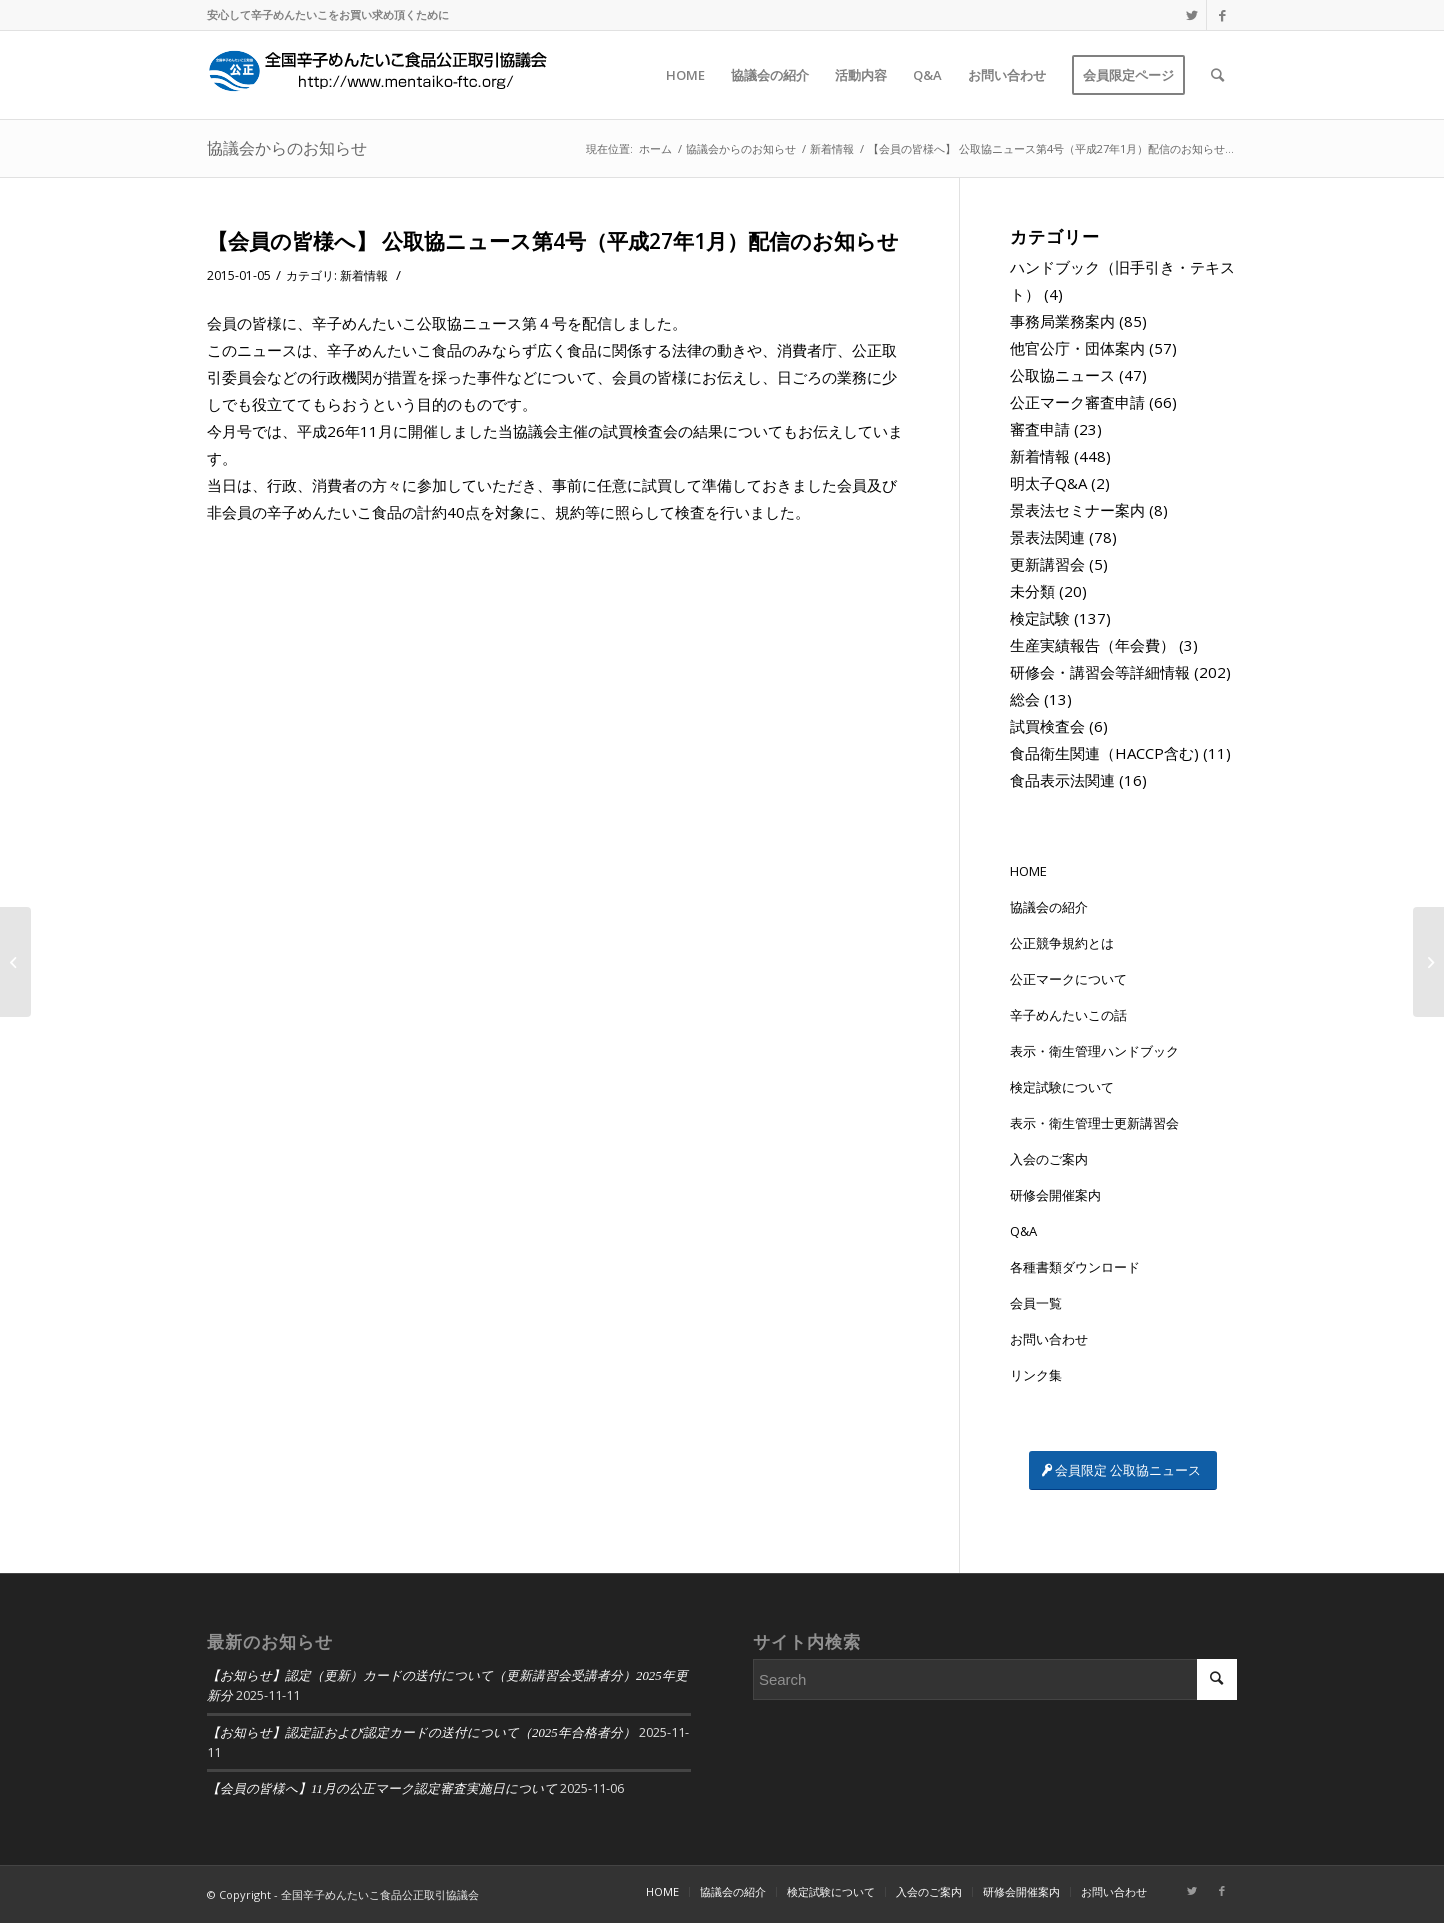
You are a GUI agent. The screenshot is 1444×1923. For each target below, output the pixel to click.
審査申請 (1040, 429)
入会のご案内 (1049, 1159)
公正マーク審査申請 (1077, 402)
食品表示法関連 (1062, 780)
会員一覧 (1036, 1303)
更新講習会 (1047, 564)
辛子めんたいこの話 (1068, 1015)
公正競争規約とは (1062, 943)
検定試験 (1040, 618)
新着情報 (364, 275)
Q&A (1023, 1231)
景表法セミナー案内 (1077, 510)
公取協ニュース (1062, 375)
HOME (1028, 871)
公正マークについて (1068, 979)
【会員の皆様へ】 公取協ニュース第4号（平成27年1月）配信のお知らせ (553, 241)
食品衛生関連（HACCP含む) (1104, 753)
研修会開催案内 (1055, 1195)
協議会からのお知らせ (287, 148)
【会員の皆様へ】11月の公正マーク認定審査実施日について (382, 1789)
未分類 (1032, 591)
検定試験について (1062, 1087)
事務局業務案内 (1062, 321)
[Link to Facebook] (1222, 15)
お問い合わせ (1049, 1339)
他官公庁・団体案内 (1077, 348)
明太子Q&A (1048, 483)
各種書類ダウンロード (1075, 1267)
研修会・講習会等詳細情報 (1100, 672)
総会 (1025, 699)
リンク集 (1036, 1375)
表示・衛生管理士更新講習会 (1094, 1123)
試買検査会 (1047, 726)
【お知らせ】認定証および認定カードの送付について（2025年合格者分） (421, 1733)
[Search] (1217, 75)
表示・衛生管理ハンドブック (1094, 1051)
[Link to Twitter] (1191, 15)
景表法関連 (1047, 537)
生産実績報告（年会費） (1092, 645)
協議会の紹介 (1049, 907)
